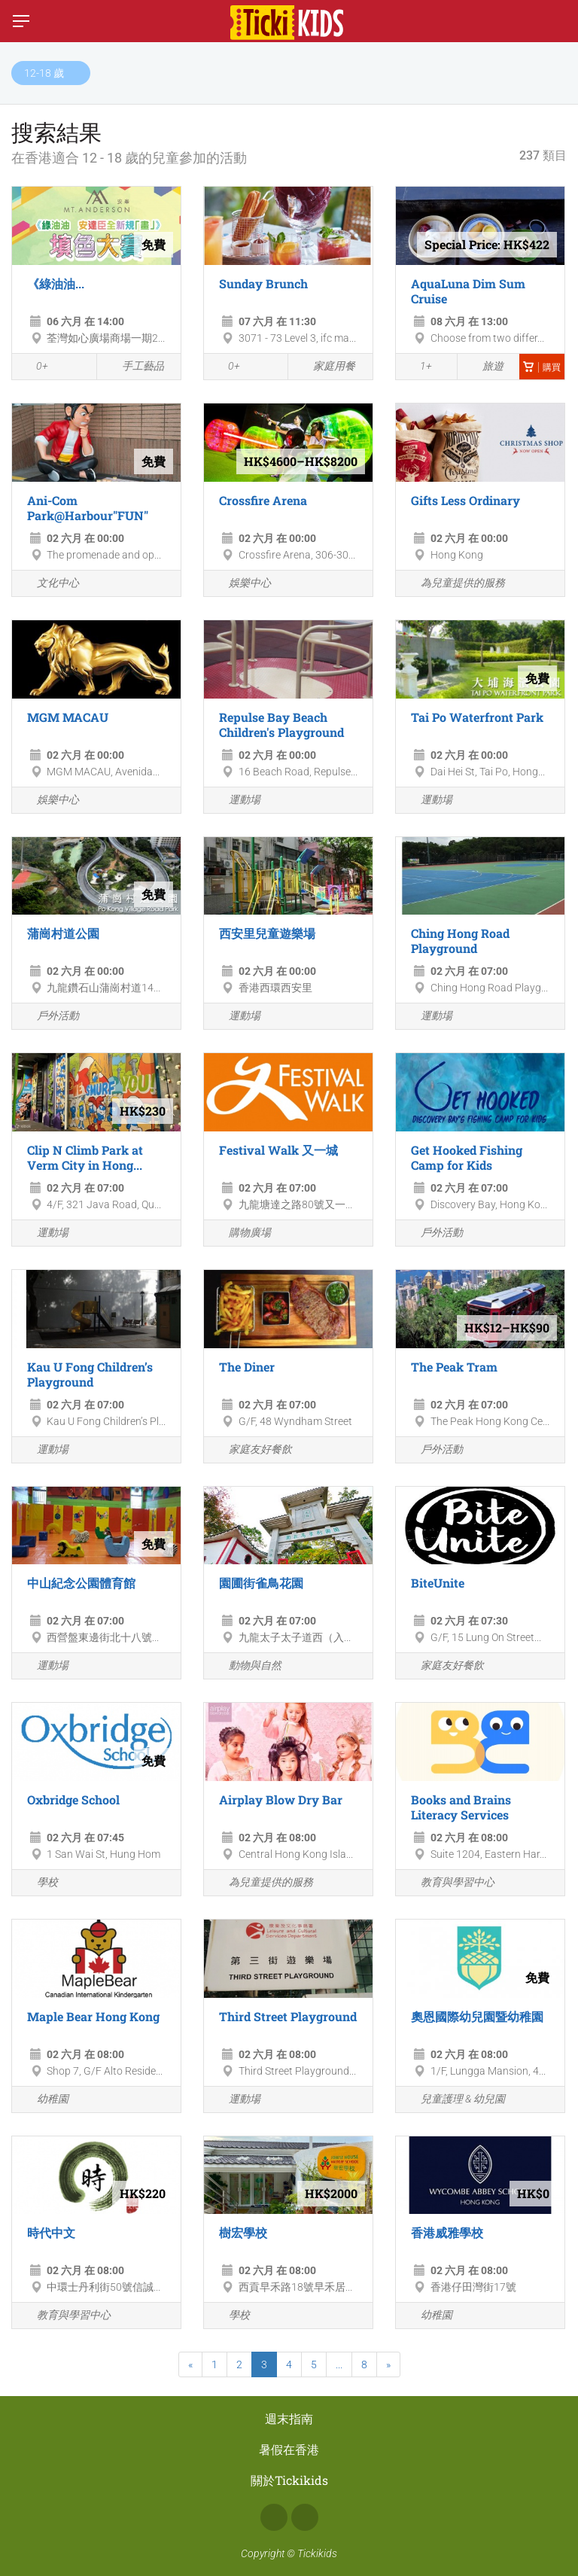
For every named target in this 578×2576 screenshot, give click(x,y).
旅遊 (484, 367)
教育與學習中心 (448, 1883)
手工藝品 (134, 367)
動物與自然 (246, 1666)
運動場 (235, 800)
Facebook (273, 2517)
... (339, 2364)
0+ (34, 367)
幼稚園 (44, 2100)
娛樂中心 (241, 583)
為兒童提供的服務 (454, 583)
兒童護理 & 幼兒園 (454, 2100)
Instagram (304, 2517)
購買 (542, 367)
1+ (417, 367)
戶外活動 (49, 1016)
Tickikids (317, 2553)
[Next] (388, 2364)
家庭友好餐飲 (251, 1450)
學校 (39, 1883)
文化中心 (49, 583)
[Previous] (190, 2364)
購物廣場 (241, 1233)
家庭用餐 (325, 367)
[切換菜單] (21, 21)
